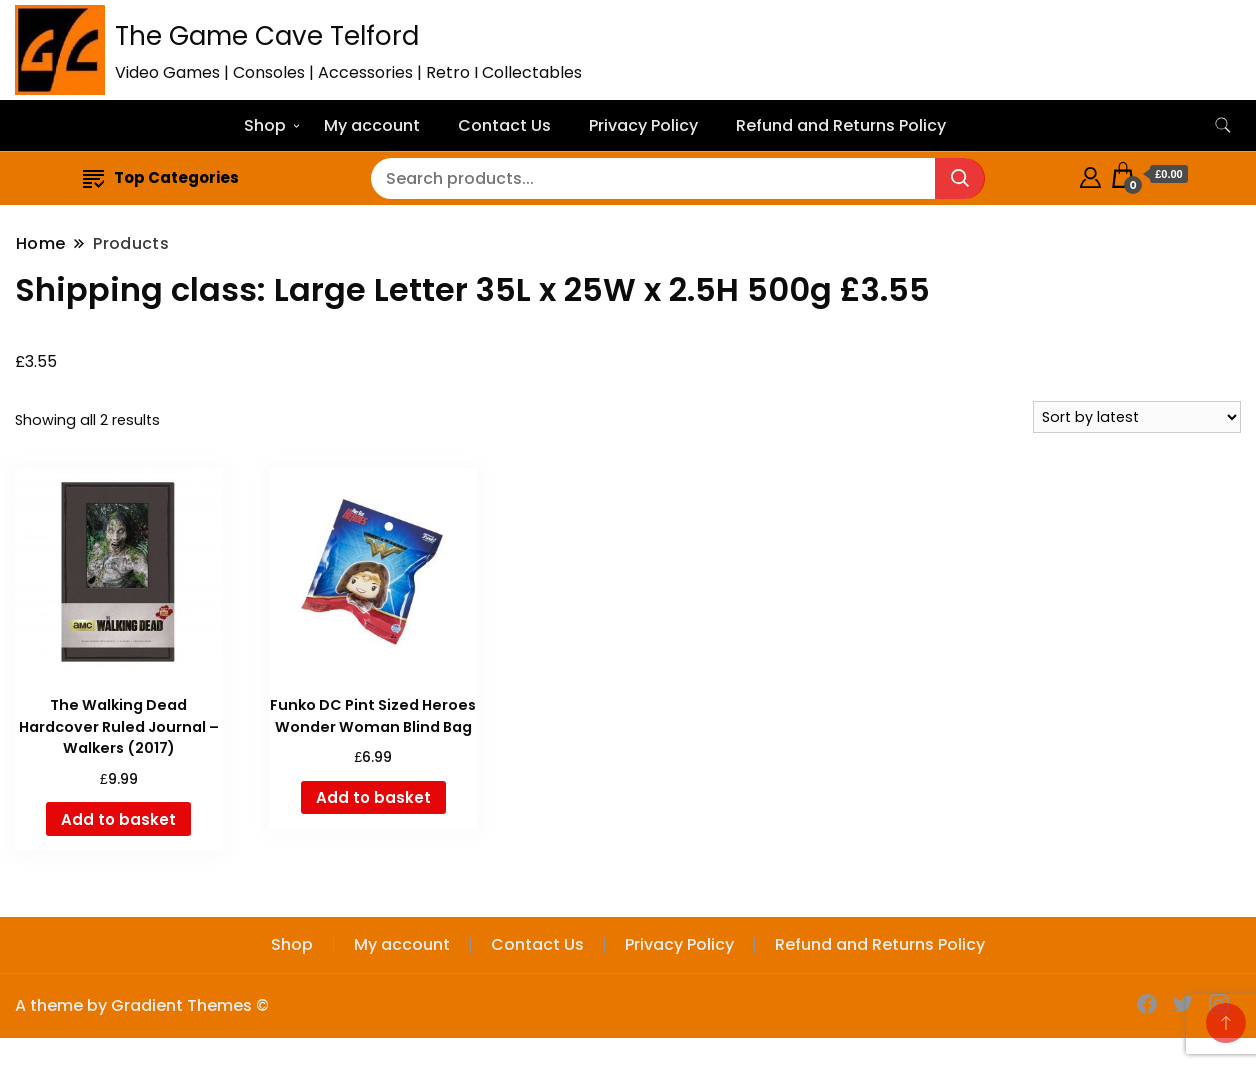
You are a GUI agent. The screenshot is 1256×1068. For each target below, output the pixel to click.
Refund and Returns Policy (841, 125)
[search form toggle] (1223, 125)
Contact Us (504, 125)
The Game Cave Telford (267, 36)
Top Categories (161, 177)
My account (372, 125)
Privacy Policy (643, 125)
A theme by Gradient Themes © (142, 1005)
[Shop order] (1137, 417)
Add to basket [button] (118, 819)
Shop (265, 125)
